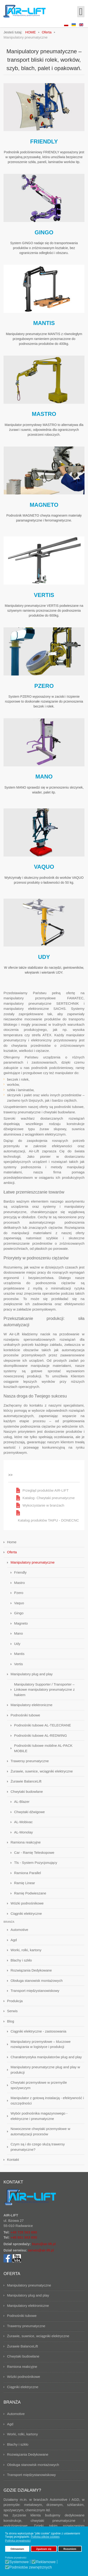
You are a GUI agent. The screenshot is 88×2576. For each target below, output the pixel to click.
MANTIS (44, 323)
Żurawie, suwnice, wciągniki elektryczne (42, 1771)
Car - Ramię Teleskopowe (34, 1852)
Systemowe (19, 2562)
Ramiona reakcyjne (26, 1842)
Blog (10, 2021)
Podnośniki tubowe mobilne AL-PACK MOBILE (43, 1748)
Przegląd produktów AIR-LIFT (46, 1490)
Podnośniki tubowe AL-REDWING (40, 1735)
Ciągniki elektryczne (26, 1913)
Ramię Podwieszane (30, 1893)
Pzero (18, 1593)
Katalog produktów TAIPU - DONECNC (48, 1520)
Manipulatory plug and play (32, 1674)
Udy (17, 1644)
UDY (44, 957)
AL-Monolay (23, 1832)
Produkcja (15, 2001)
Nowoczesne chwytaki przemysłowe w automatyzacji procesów (40, 2131)
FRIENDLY (44, 141)
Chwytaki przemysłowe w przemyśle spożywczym (39, 2085)
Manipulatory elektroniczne (31, 1705)
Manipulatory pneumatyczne (33, 1562)
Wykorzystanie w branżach (43, 1505)
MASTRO (44, 414)
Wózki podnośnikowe (27, 1903)
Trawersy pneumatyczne (30, 1761)
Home (11, 1542)
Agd (14, 1940)
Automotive (19, 1930)
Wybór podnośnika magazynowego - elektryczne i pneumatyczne (39, 2116)
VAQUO (44, 867)
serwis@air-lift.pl (41, 2250)
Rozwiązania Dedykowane (31, 1970)
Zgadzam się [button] (43, 2548)
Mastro (19, 1583)
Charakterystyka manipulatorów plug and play (46, 2057)
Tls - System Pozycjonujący (35, 1863)
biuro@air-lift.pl (44, 2244)
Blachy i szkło (21, 1960)
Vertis (18, 1664)
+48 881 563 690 (24, 2237)
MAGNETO (44, 505)
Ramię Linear (24, 1883)
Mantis (19, 1654)
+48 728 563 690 (24, 2232)
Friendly (20, 1572)
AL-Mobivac (23, 1822)
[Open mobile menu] (80, 11)
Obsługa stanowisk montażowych (37, 1981)
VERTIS (44, 595)
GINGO (43, 232)
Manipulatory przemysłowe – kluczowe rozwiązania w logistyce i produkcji (41, 2044)
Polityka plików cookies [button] (45, 2536)
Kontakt (13, 2160)
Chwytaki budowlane (27, 1792)
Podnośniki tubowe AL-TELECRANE (42, 1725)
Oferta (12, 1552)
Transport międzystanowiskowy (35, 1991)
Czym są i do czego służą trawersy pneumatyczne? (38, 2146)
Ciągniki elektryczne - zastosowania (38, 2031)
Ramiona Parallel (27, 1873)
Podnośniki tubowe (25, 1715)
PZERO (44, 686)
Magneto (21, 1623)
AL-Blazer (22, 1802)
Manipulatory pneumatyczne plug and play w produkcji (45, 2069)
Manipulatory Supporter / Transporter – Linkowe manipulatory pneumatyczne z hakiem (44, 1689)
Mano (18, 1633)
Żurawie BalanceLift (26, 1781)
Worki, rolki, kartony (26, 1950)
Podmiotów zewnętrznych (30, 2567)
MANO (44, 776)
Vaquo (19, 1603)
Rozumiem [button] (69, 2548)
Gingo (18, 1613)
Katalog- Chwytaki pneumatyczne (49, 1498)
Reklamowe (46, 2562)
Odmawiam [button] (17, 2548)
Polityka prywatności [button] (18, 2540)
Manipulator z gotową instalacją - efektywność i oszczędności (47, 2100)
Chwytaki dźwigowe (29, 1812)
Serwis (12, 2011)
